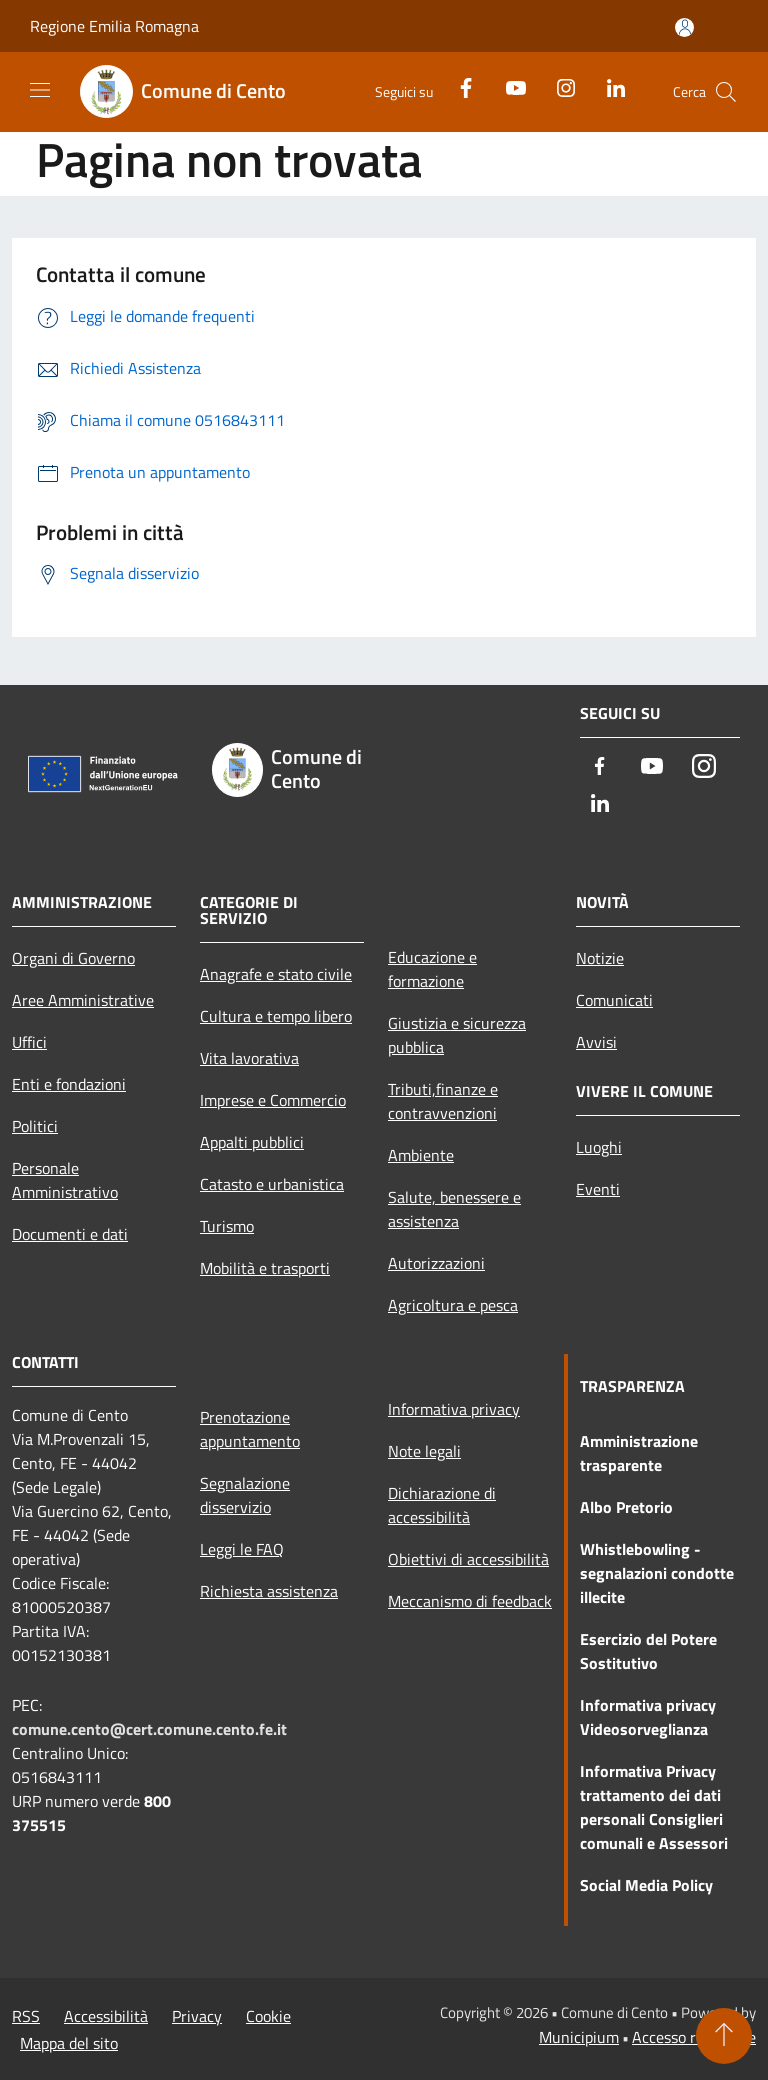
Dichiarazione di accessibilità (442, 1505)
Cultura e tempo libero (276, 1016)
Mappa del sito (69, 2043)
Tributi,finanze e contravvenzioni (443, 1101)
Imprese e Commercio (273, 1100)
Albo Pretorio (626, 1507)
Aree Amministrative (83, 1000)
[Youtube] (508, 86)
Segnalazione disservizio (245, 1495)
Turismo (227, 1226)
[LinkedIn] (608, 86)
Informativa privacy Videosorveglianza (648, 1717)
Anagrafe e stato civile (276, 974)
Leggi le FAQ (242, 1549)
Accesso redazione (694, 2037)
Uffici (29, 1042)
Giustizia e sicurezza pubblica (457, 1035)
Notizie (600, 958)
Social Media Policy (646, 1885)
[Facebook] (458, 86)
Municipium (579, 2037)
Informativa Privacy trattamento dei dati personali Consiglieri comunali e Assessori (654, 1807)
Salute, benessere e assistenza (454, 1209)
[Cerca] (726, 92)
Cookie (268, 2016)
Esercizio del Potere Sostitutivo (648, 1651)
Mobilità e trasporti (265, 1268)
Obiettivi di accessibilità (468, 1559)
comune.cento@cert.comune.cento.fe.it (149, 1729)
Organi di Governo (73, 958)
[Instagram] (558, 86)
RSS (26, 2016)
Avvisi (596, 1042)
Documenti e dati (70, 1234)
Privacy (197, 2016)
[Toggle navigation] (40, 90)
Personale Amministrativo (65, 1180)
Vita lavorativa (249, 1058)
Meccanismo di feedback (470, 1601)
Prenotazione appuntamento (250, 1429)
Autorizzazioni (436, 1263)
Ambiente (421, 1155)
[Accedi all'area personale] (684, 27)
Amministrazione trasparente (639, 1453)
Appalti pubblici (252, 1142)
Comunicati (614, 1000)
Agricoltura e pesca (453, 1305)
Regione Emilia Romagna (114, 26)
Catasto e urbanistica (272, 1184)
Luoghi (599, 1147)
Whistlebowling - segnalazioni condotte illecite (657, 1573)
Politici (35, 1126)
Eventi (598, 1189)
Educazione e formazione (432, 969)
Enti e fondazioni (69, 1084)
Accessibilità (106, 2016)
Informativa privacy (454, 1409)
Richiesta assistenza (269, 1591)
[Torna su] (724, 2036)
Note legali (424, 1451)
